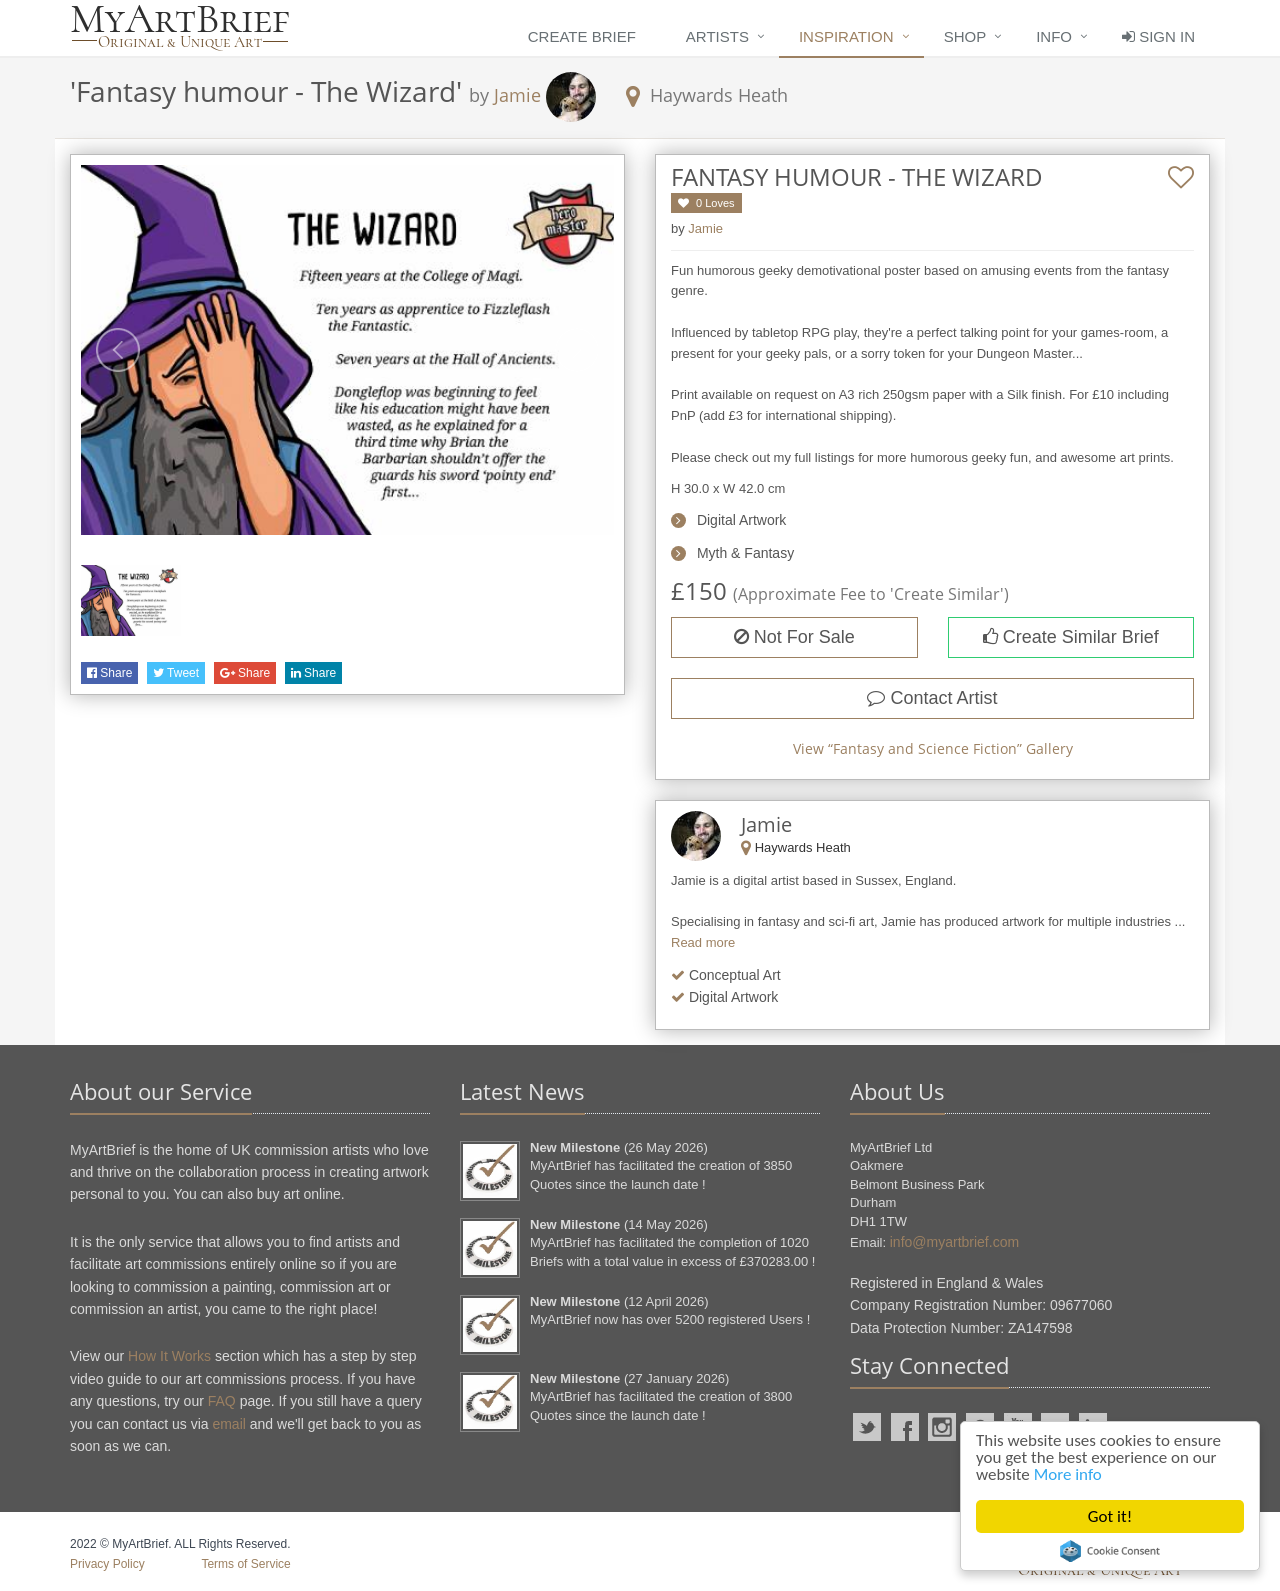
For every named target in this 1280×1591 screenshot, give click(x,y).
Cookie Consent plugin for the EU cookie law (1110, 1551)
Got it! (1110, 1516)
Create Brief (582, 36)
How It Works (169, 1356)
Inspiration (846, 36)
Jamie (517, 95)
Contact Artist (932, 698)
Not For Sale (794, 637)
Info (1054, 36)
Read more (703, 942)
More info (1068, 1474)
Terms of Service (245, 1564)
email (228, 1424)
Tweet (176, 673)
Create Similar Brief (1071, 637)
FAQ (222, 1401)
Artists (717, 36)
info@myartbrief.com (954, 1242)
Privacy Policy (107, 1564)
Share (109, 673)
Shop (965, 36)
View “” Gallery (933, 748)
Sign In (1158, 36)
